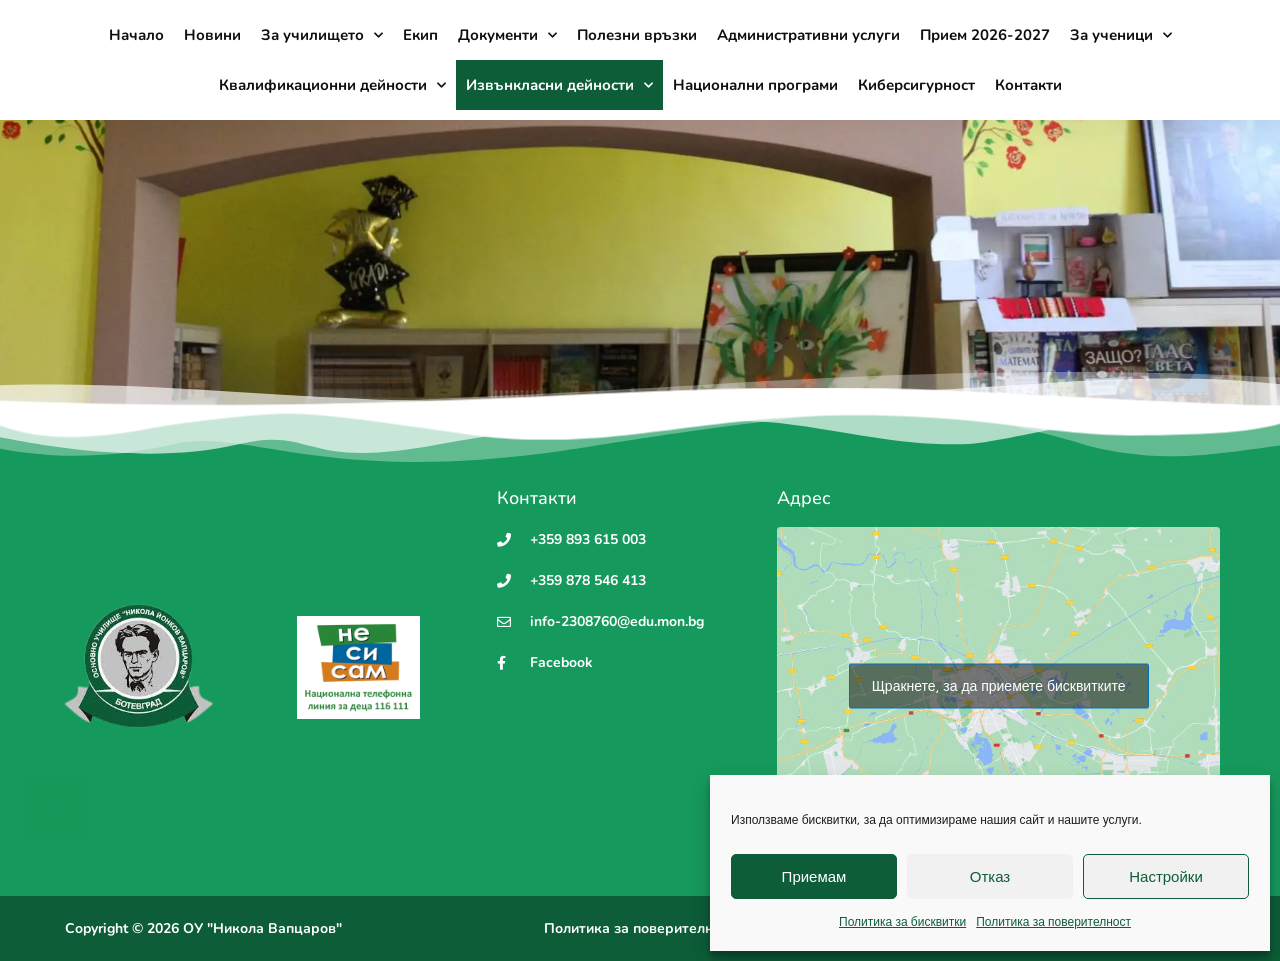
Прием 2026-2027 (985, 35)
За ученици (1121, 35)
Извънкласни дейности (559, 85)
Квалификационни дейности (332, 85)
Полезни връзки (637, 35)
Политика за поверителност (1053, 921)
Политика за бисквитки (902, 921)
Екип (420, 35)
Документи (507, 35)
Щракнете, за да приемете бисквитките (999, 686)
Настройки (1166, 876)
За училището (322, 35)
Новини (212, 35)
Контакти (1028, 85)
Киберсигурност (916, 85)
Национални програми (755, 85)
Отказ (990, 876)
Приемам (814, 876)
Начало (136, 35)
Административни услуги (808, 35)
